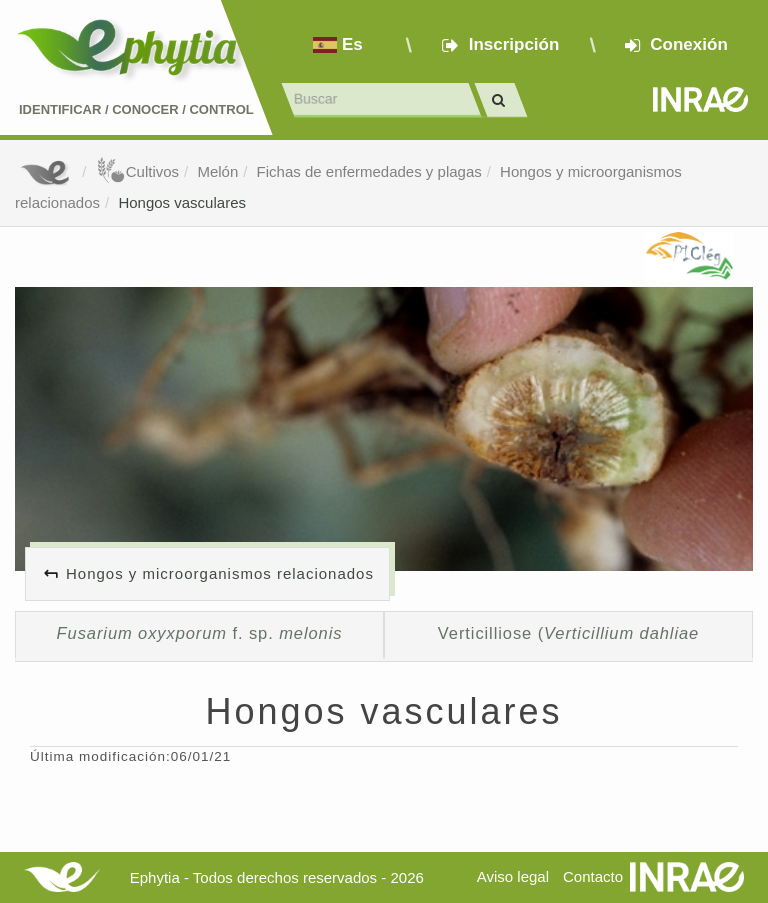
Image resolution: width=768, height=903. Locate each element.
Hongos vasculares (182, 202)
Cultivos (137, 171)
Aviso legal (513, 876)
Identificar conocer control (136, 109)
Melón (217, 171)
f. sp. (200, 633)
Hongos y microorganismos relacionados (220, 573)
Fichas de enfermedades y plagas (369, 171)
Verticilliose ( (568, 633)
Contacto (593, 876)
